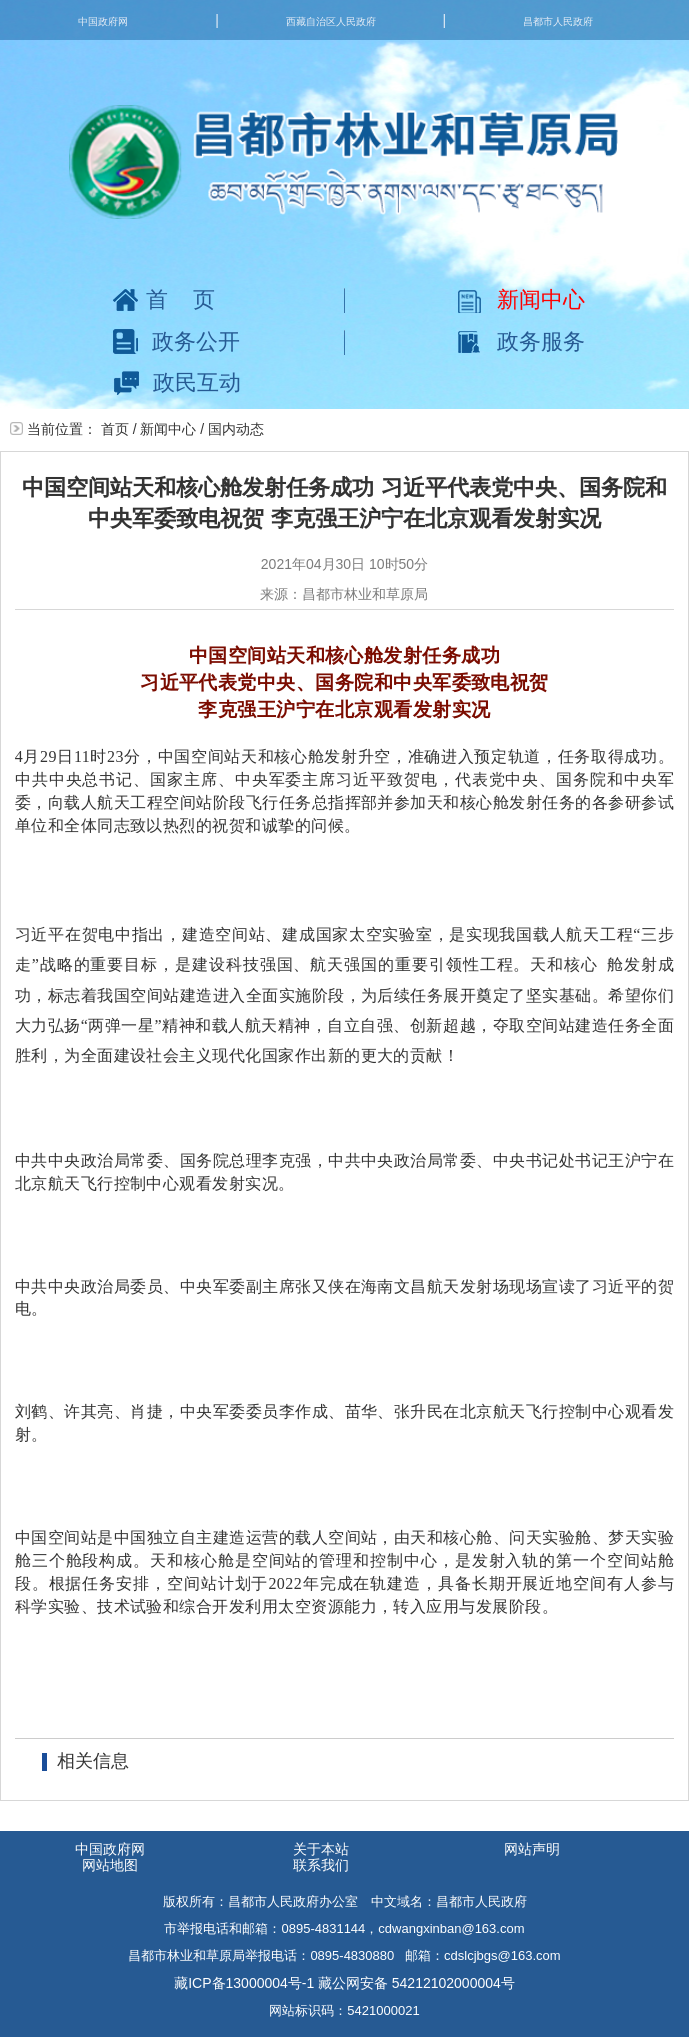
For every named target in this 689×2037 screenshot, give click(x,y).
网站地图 (110, 1865)
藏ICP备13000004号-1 (244, 1983)
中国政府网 (103, 21)
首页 (176, 299)
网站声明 (532, 1849)
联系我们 (321, 1865)
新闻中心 (521, 299)
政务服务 (521, 341)
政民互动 (177, 382)
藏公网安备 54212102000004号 (416, 1983)
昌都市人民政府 (558, 21)
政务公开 (176, 341)
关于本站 (321, 1849)
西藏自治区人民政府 (331, 21)
